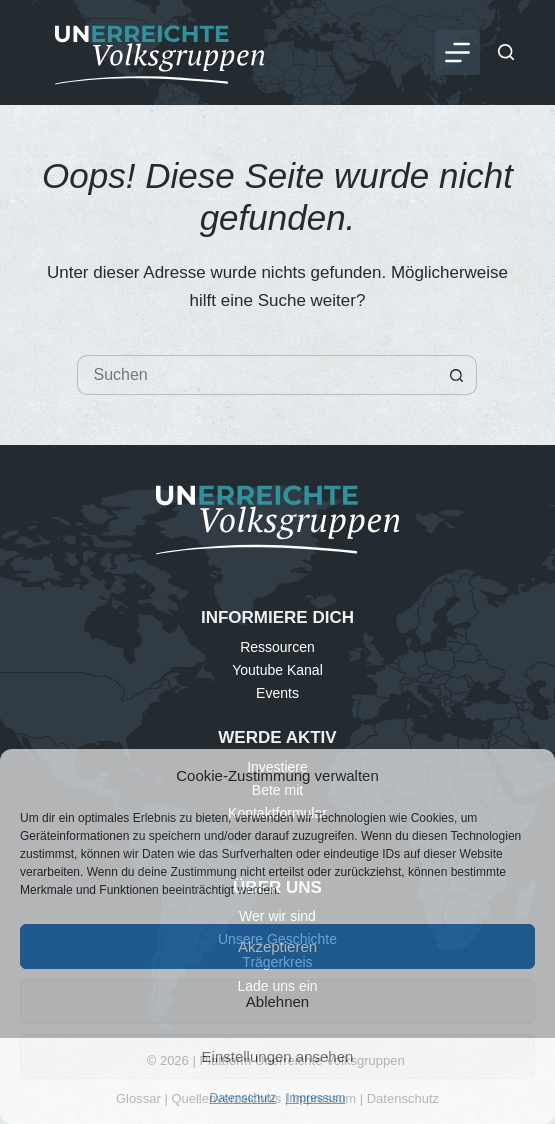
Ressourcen (277, 647)
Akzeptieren (277, 946)
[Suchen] (506, 52)
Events (277, 693)
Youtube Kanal (277, 670)
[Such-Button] (457, 375)
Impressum (315, 1098)
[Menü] (457, 52)
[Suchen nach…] (257, 375)
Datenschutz (242, 1098)
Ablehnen (277, 1001)
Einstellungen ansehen (278, 1056)
